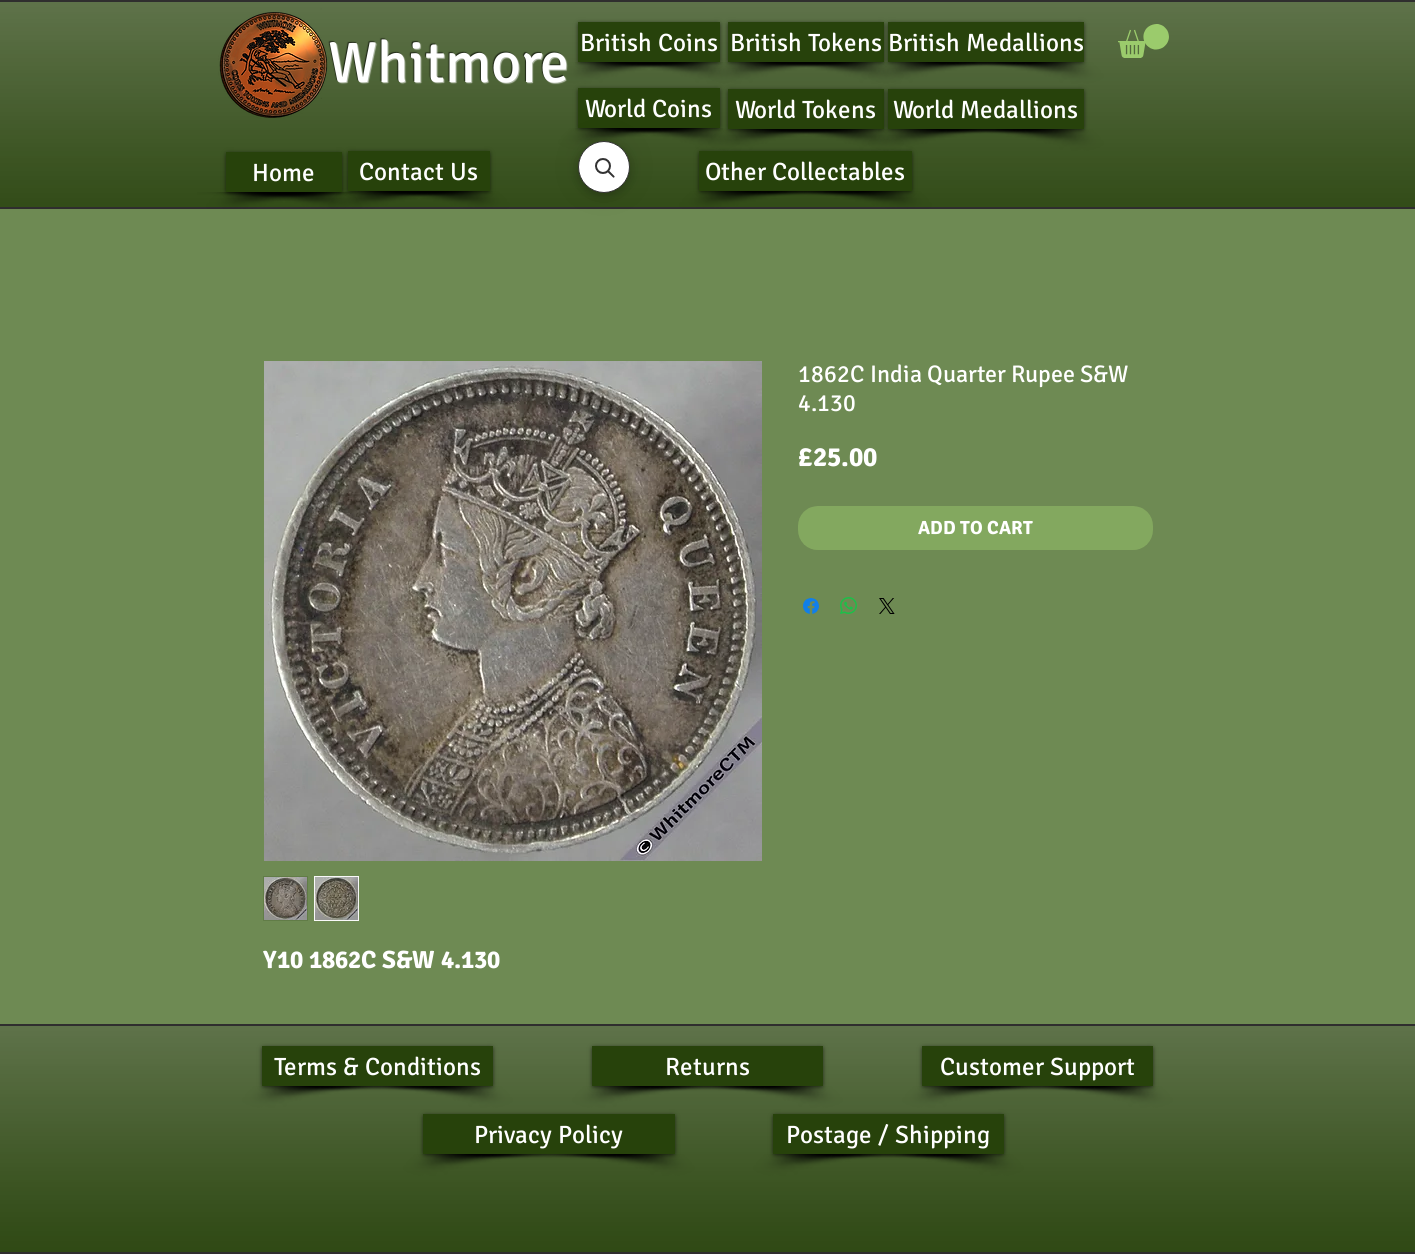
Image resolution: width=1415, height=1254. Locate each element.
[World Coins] (649, 108)
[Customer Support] (1037, 1066)
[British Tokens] (806, 42)
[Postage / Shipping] (888, 1134)
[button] (1143, 41)
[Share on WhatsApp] (849, 606)
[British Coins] (649, 42)
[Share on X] (887, 606)
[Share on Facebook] (811, 606)
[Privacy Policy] (549, 1134)
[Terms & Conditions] (377, 1066)
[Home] (284, 172)
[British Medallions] (986, 42)
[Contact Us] (419, 171)
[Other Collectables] (805, 171)
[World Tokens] (806, 109)
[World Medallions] (986, 109)
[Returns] (707, 1066)
